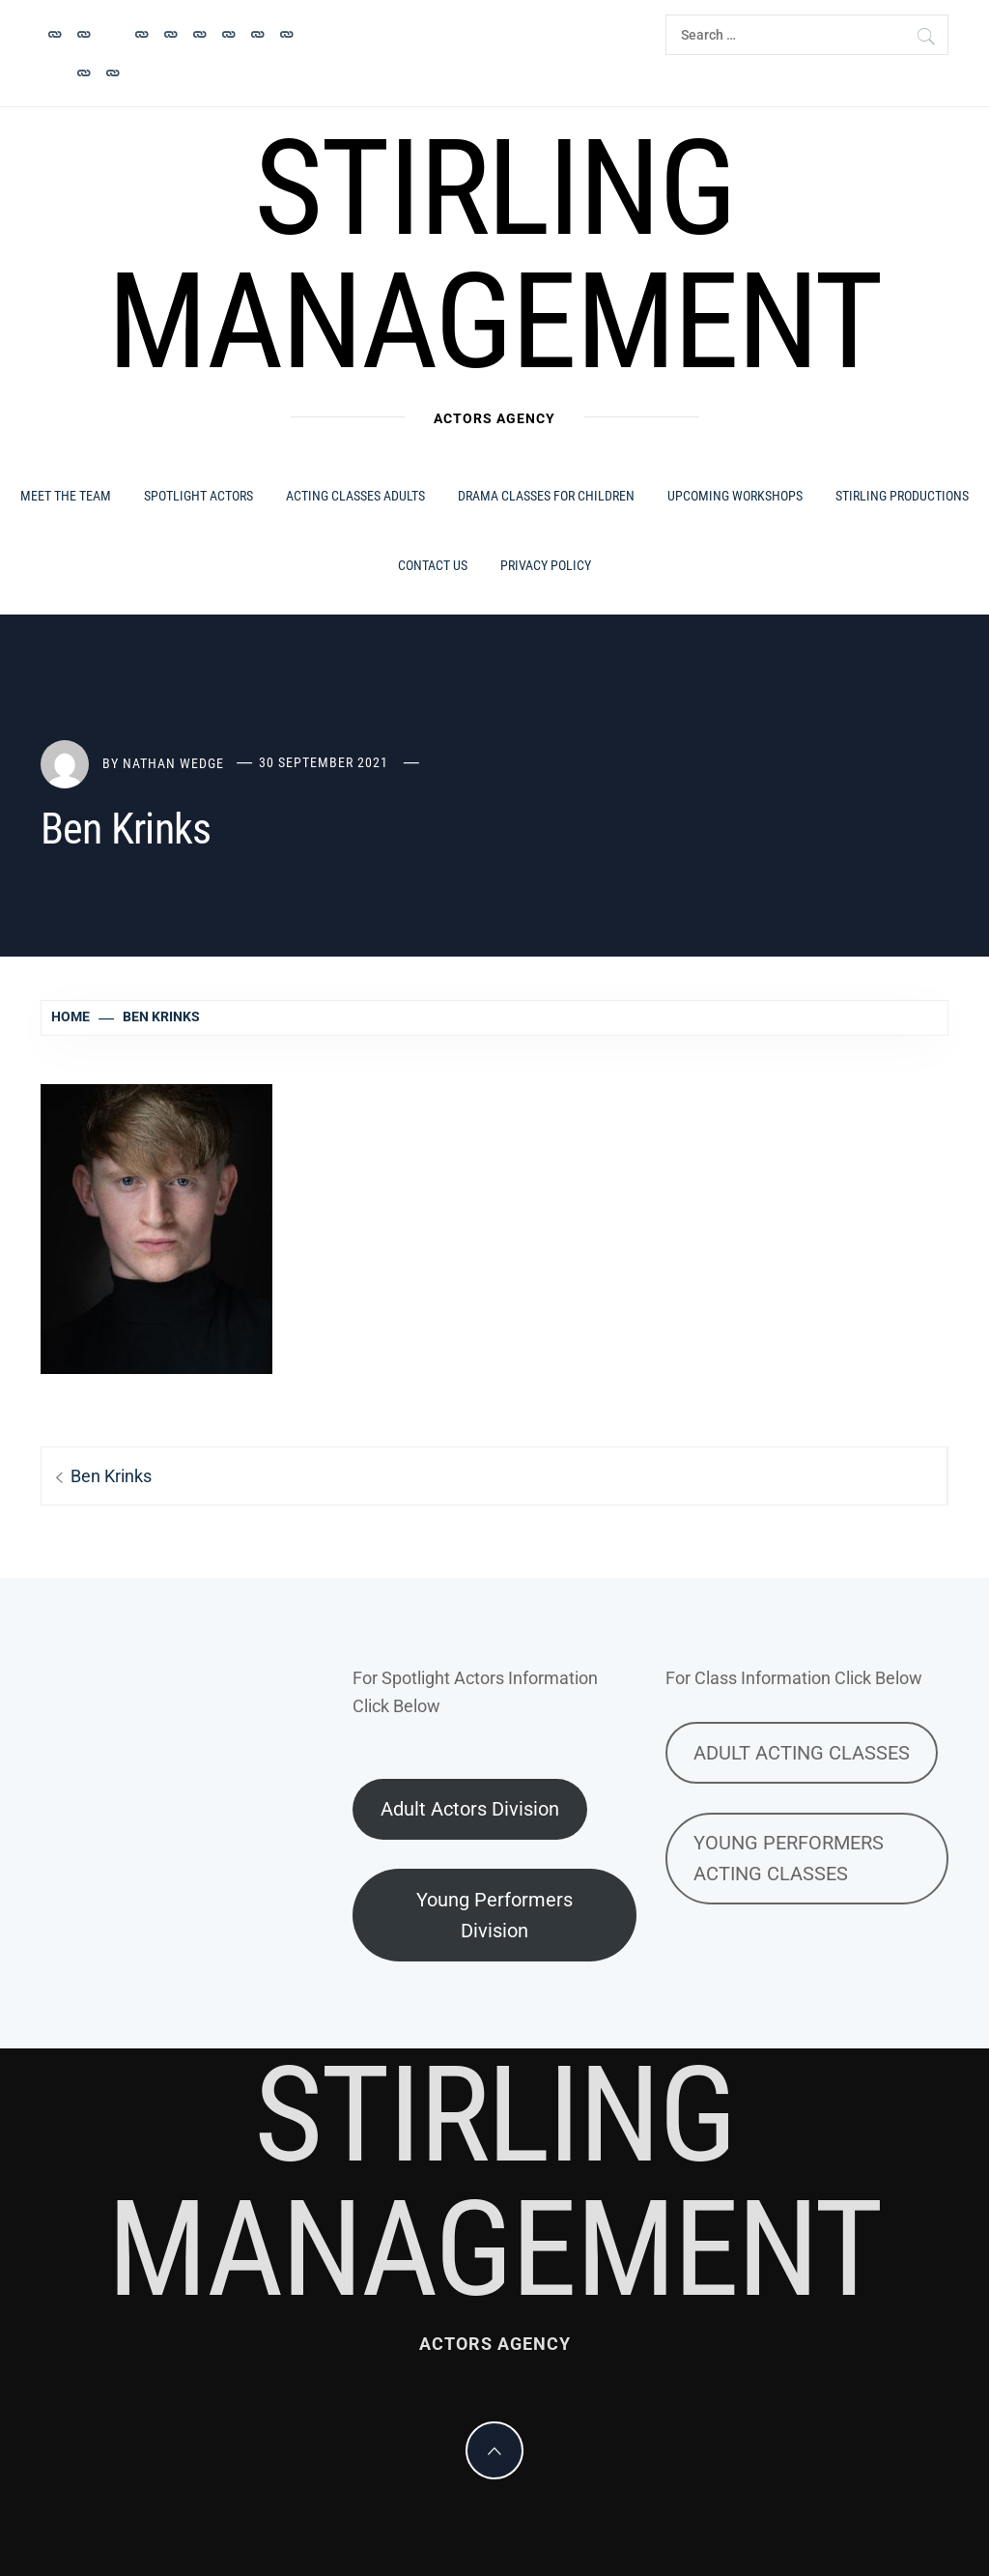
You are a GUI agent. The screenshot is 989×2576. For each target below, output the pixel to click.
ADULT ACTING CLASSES (801, 1752)
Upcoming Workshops (735, 495)
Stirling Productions (902, 495)
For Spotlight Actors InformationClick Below (475, 1692)
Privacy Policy (545, 565)
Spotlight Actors (198, 495)
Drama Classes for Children (546, 495)
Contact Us (432, 565)
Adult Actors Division (470, 1808)
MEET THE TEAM (65, 495)
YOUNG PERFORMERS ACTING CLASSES (788, 1858)
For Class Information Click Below (793, 1678)
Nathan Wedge (173, 762)
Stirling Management (494, 255)
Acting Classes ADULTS (355, 495)
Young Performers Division (494, 1915)
